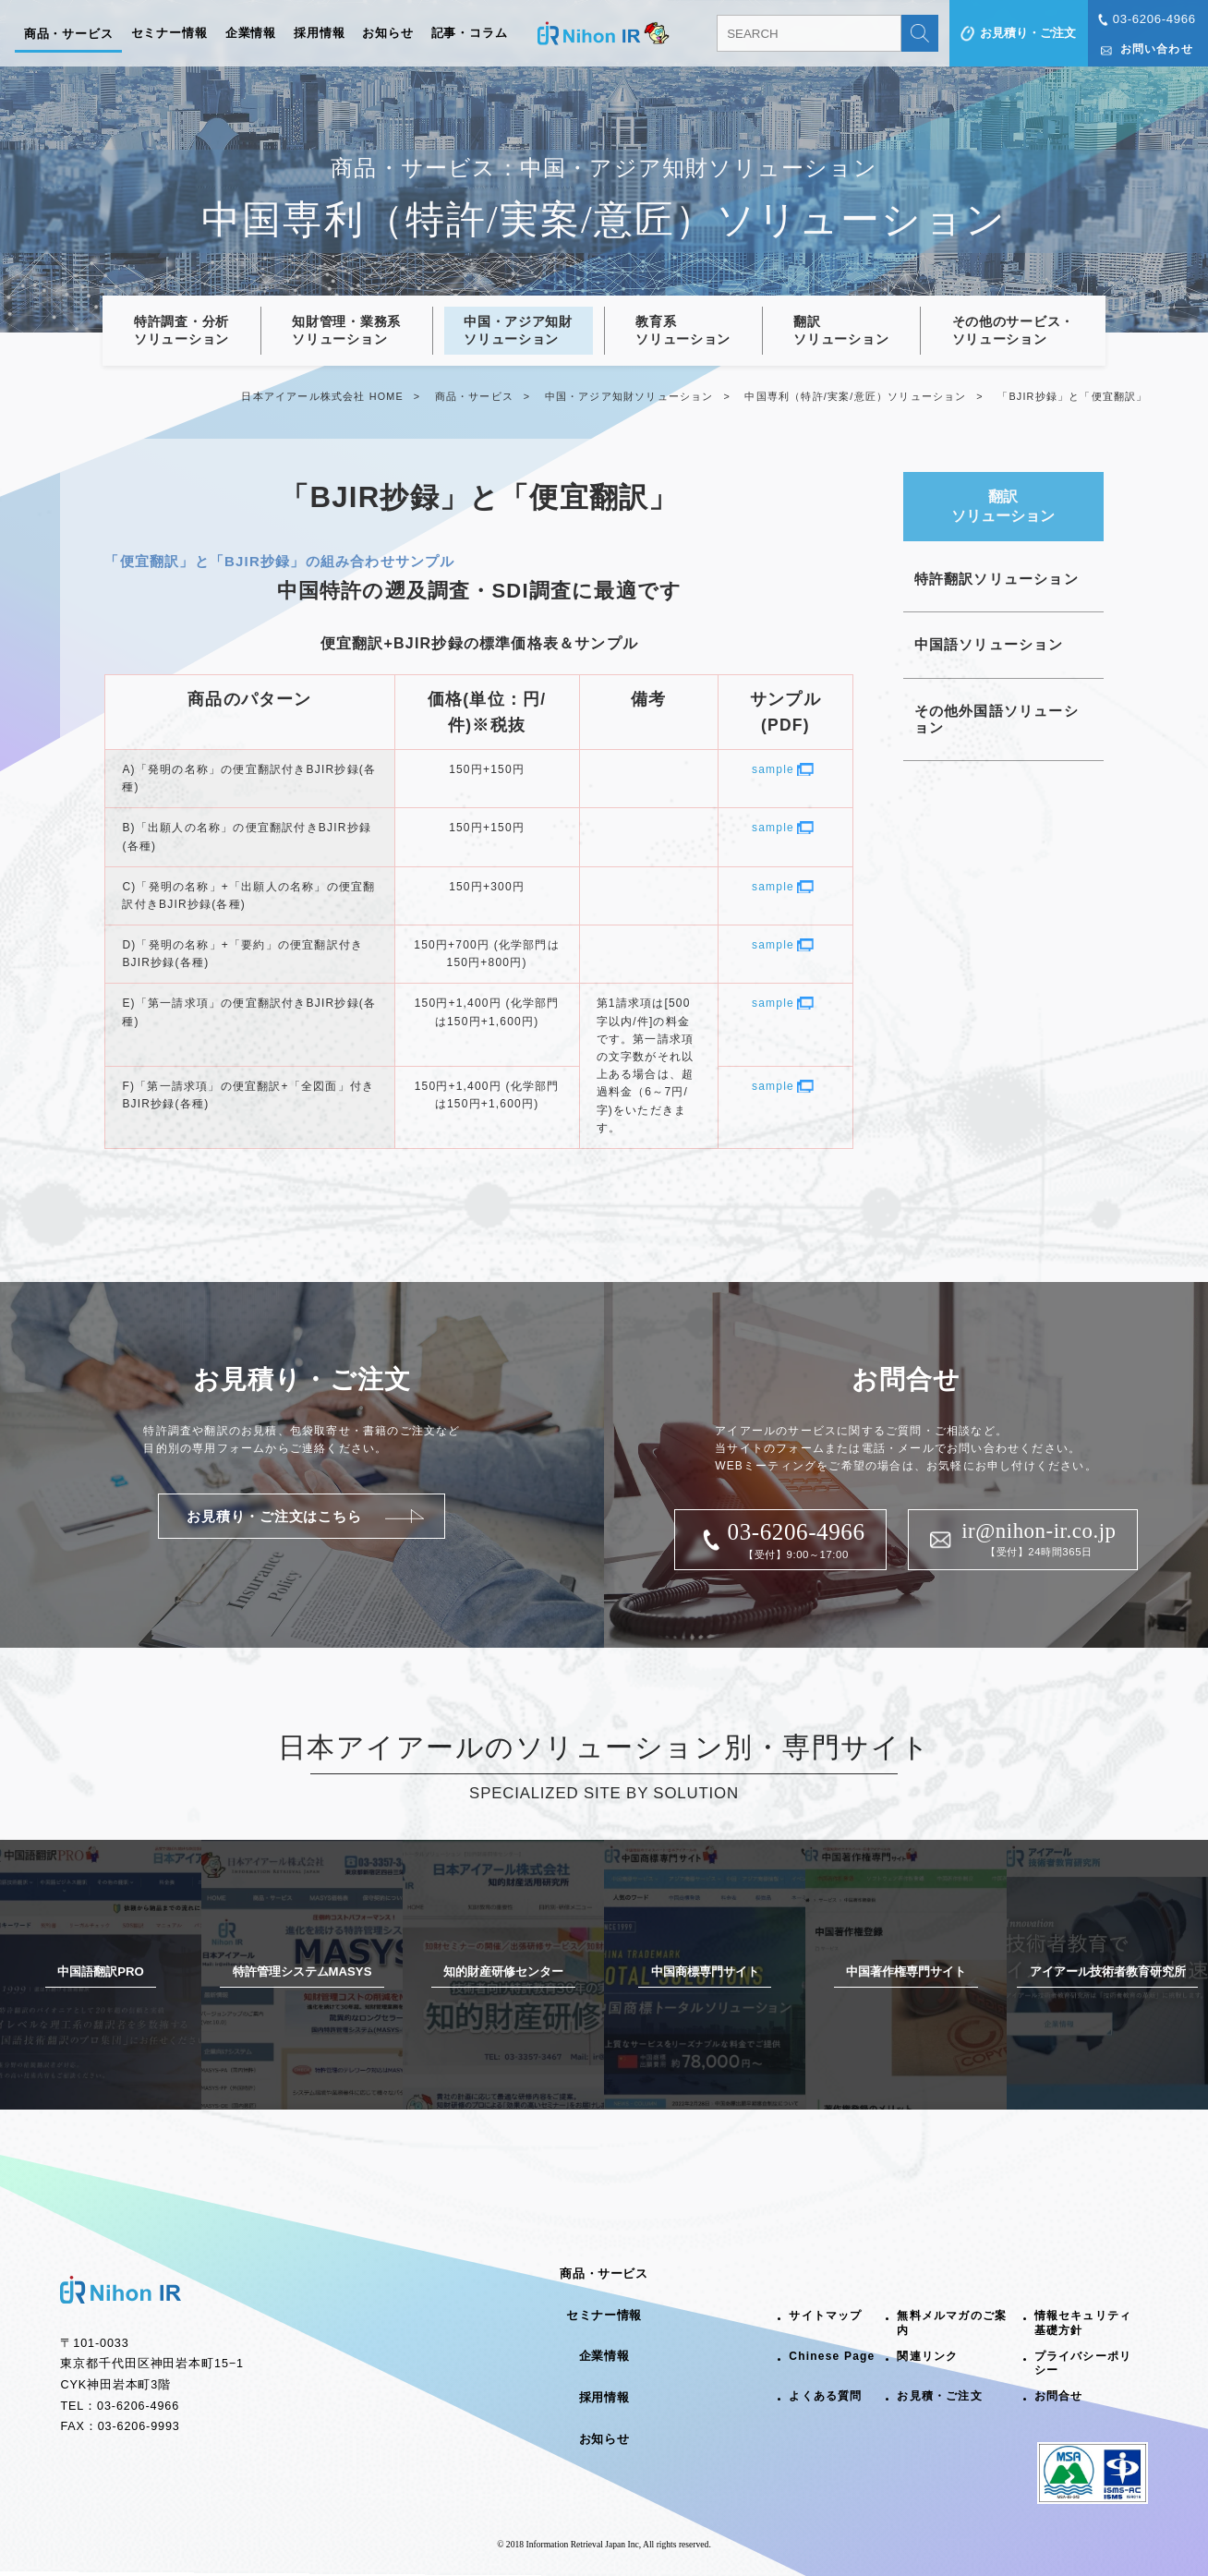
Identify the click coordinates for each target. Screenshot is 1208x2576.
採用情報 (319, 33)
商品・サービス (69, 34)
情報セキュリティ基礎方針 (1083, 2323)
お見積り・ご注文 (1028, 33)
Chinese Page (832, 2356)
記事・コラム (469, 33)
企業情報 (251, 33)
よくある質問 (825, 2395)
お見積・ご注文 (939, 2395)
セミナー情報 (169, 33)
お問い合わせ (1156, 48)
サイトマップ (825, 2315)
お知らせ (388, 33)
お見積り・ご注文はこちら (274, 1516)
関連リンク (927, 2356)
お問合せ (1058, 2395)
